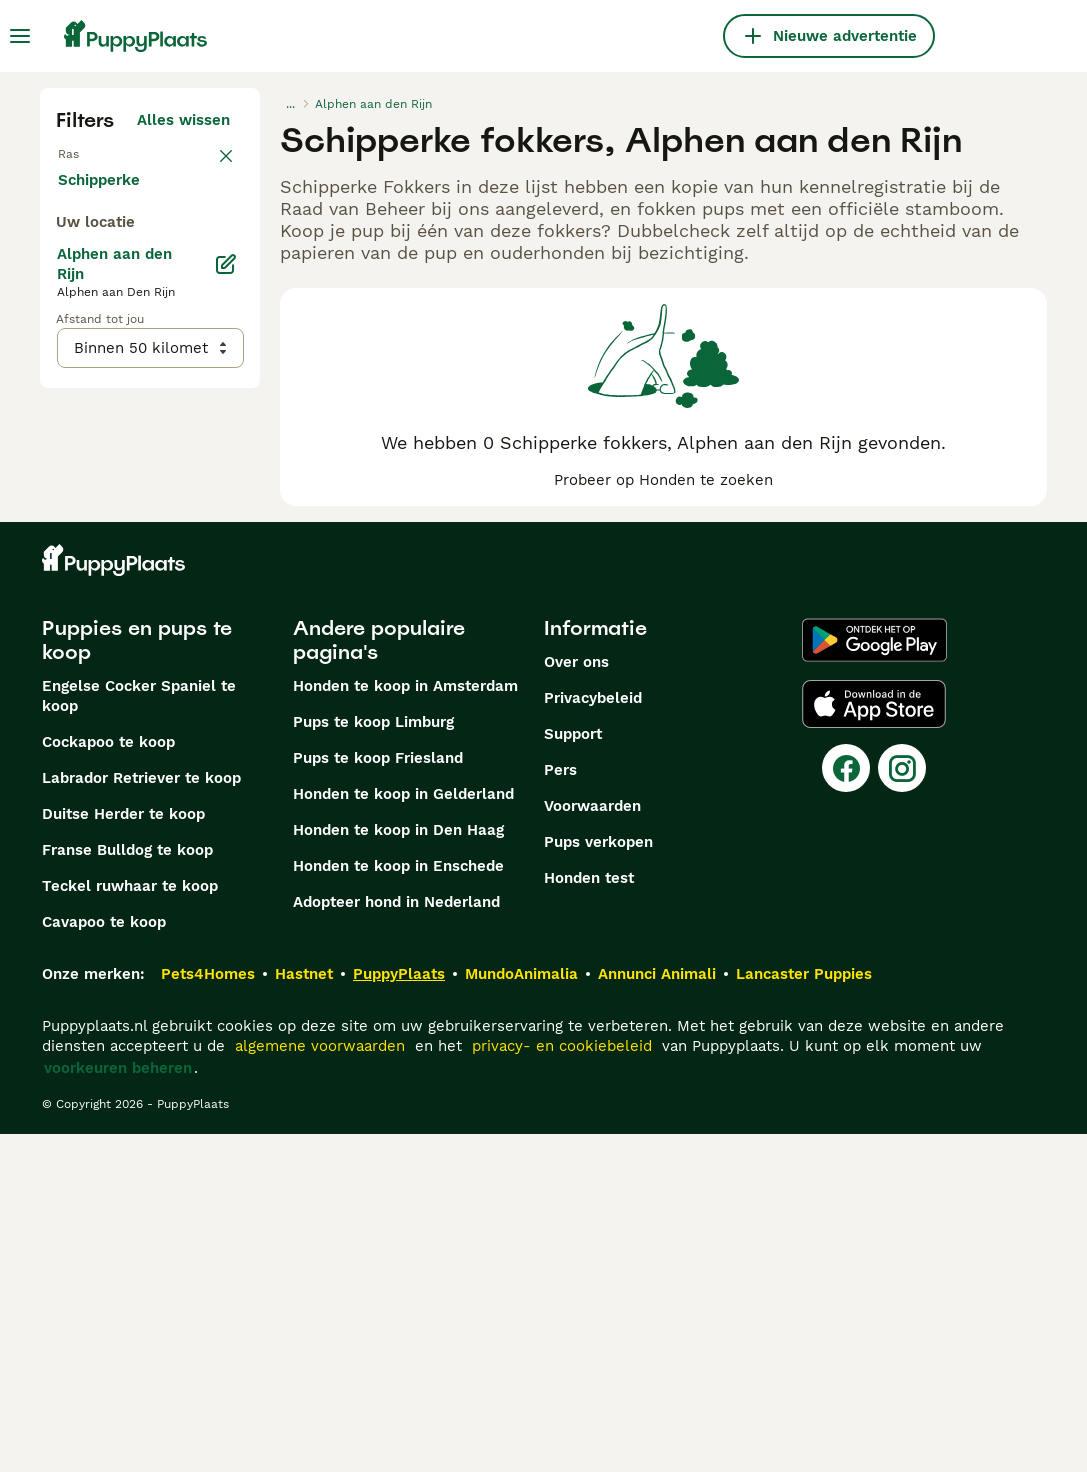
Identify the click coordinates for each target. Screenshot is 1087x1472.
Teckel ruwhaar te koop (130, 1224)
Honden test (589, 1216)
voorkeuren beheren (118, 1406)
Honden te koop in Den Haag (398, 1168)
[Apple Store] (874, 1042)
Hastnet (304, 1312)
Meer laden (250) (182, 632)
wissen (204, 164)
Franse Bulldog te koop (127, 1188)
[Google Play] (874, 978)
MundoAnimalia (521, 1312)
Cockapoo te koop (108, 1080)
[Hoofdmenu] (20, 36)
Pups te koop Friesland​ (378, 1096)
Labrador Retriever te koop (141, 1116)
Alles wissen (183, 120)
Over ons (576, 1000)
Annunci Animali (657, 1312)
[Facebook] (846, 1106)
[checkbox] (68, 268)
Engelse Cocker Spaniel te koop (139, 1034)
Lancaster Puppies (804, 1312)
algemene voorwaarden (320, 1384)
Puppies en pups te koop (137, 978)
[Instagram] (902, 1106)
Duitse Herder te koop (123, 1152)
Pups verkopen (598, 1180)
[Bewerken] (225, 720)
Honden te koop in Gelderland (403, 1132)
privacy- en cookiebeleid (562, 1384)
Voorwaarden (592, 1144)
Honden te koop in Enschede (398, 1204)
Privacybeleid (593, 1036)
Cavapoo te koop (104, 1260)
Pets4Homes (208, 1312)
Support (573, 1072)
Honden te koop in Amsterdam (405, 1024)
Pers (560, 1108)
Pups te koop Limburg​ (373, 1060)
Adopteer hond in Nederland (396, 1240)
